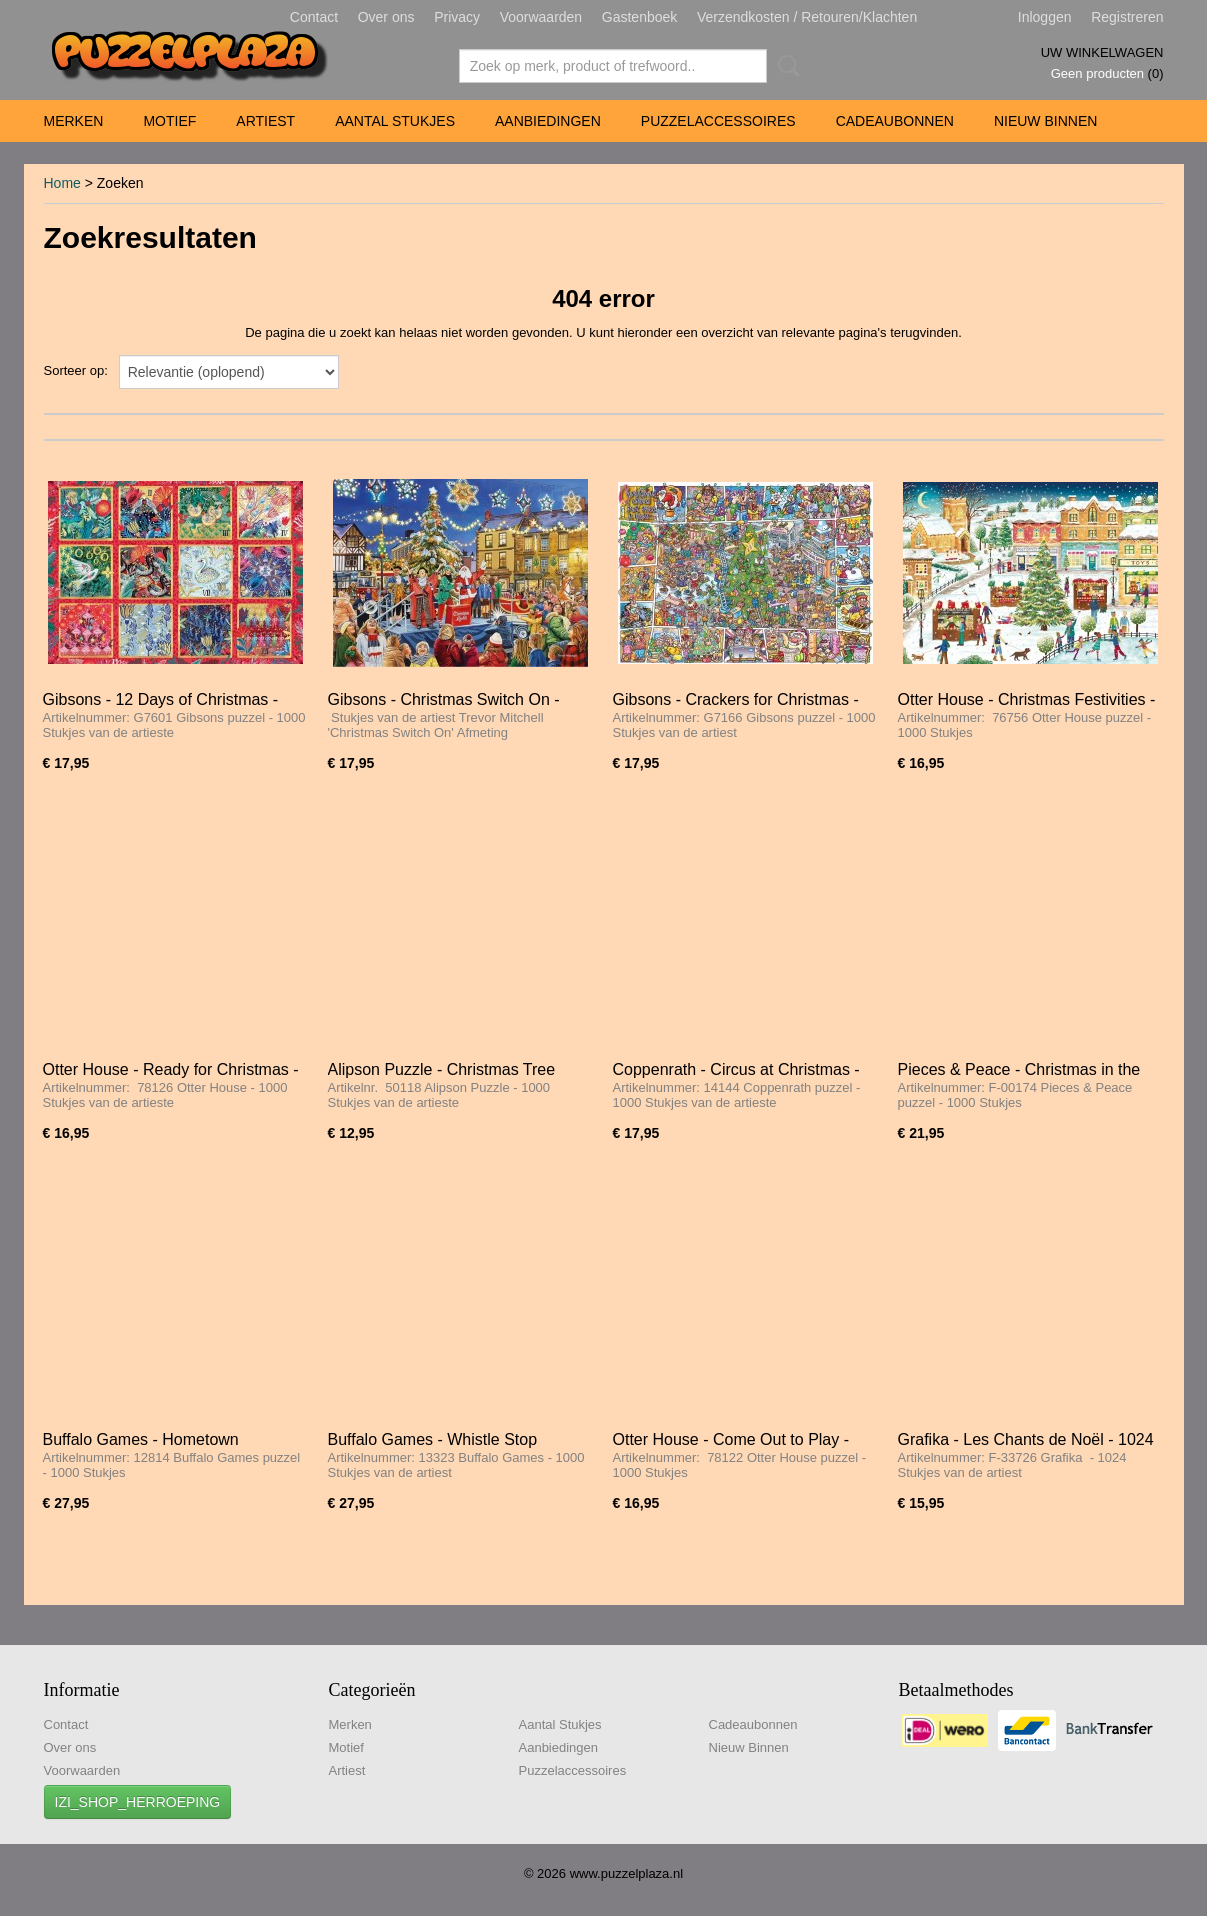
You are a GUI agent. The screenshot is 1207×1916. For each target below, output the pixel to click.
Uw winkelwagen (1102, 52)
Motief (169, 121)
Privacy (457, 17)
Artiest (265, 121)
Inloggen (1045, 17)
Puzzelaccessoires (718, 121)
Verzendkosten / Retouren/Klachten (807, 17)
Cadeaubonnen (895, 121)
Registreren (1127, 17)
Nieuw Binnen (1045, 121)
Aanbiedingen (548, 121)
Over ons (386, 17)
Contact (314, 17)
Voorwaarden (541, 17)
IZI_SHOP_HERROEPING (138, 1802)
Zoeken (785, 66)
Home (62, 183)
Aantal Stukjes (395, 121)
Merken (74, 121)
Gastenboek (640, 17)
